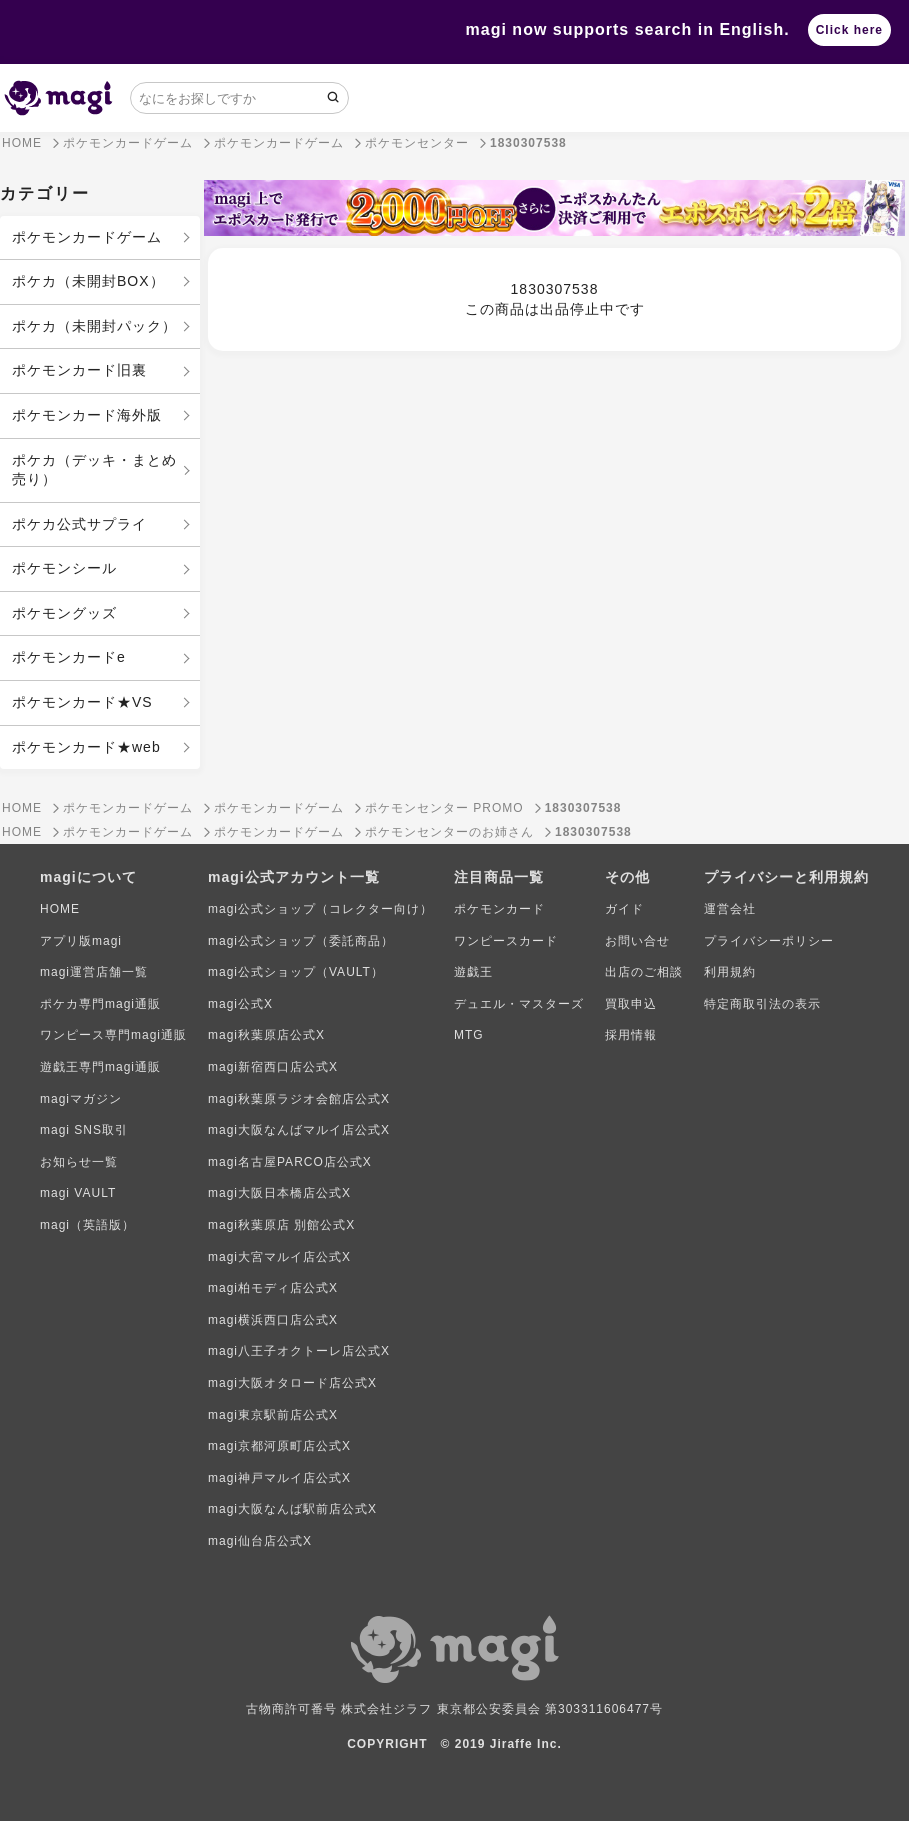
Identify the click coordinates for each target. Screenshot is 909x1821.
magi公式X (240, 1004)
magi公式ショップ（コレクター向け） (320, 909)
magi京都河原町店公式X (279, 1446)
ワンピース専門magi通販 (113, 1035)
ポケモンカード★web (86, 747)
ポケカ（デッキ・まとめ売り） (94, 470)
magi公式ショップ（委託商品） (301, 941)
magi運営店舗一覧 (94, 972)
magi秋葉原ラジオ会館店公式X (299, 1099)
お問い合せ (637, 941)
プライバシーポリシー (769, 941)
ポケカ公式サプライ (79, 524)
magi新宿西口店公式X (273, 1067)
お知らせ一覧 (79, 1162)
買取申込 (631, 1004)
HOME (60, 909)
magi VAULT (78, 1193)
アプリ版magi (81, 941)
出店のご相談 (644, 972)
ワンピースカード (506, 941)
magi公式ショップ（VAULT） (296, 972)
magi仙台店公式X (260, 1541)
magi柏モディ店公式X (273, 1288)
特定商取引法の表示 (762, 1004)
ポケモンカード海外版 (87, 415)
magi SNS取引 (84, 1130)
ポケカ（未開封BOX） (88, 281)
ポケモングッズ (64, 613)
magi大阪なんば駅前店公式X (292, 1509)
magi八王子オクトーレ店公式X (299, 1351)
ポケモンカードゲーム (87, 237)
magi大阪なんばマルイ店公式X (299, 1130)
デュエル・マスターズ (519, 1004)
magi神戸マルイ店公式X (279, 1478)
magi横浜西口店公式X (273, 1320)
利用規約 (730, 972)
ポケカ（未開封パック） (94, 326)
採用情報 (631, 1035)
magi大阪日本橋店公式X (279, 1193)
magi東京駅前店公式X (273, 1415)
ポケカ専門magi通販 (100, 1004)
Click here (849, 30)
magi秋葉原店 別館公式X (281, 1225)
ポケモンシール (64, 568)
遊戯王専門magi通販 (100, 1067)
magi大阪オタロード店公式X (292, 1383)
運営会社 (730, 909)
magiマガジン (81, 1099)
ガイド (624, 909)
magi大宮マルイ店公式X (279, 1257)
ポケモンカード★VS (82, 702)
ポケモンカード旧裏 (79, 370)
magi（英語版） (87, 1225)
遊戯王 (473, 972)
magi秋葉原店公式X (266, 1035)
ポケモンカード (499, 909)
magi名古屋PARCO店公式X (290, 1162)
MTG (469, 1035)
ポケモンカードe (69, 657)
